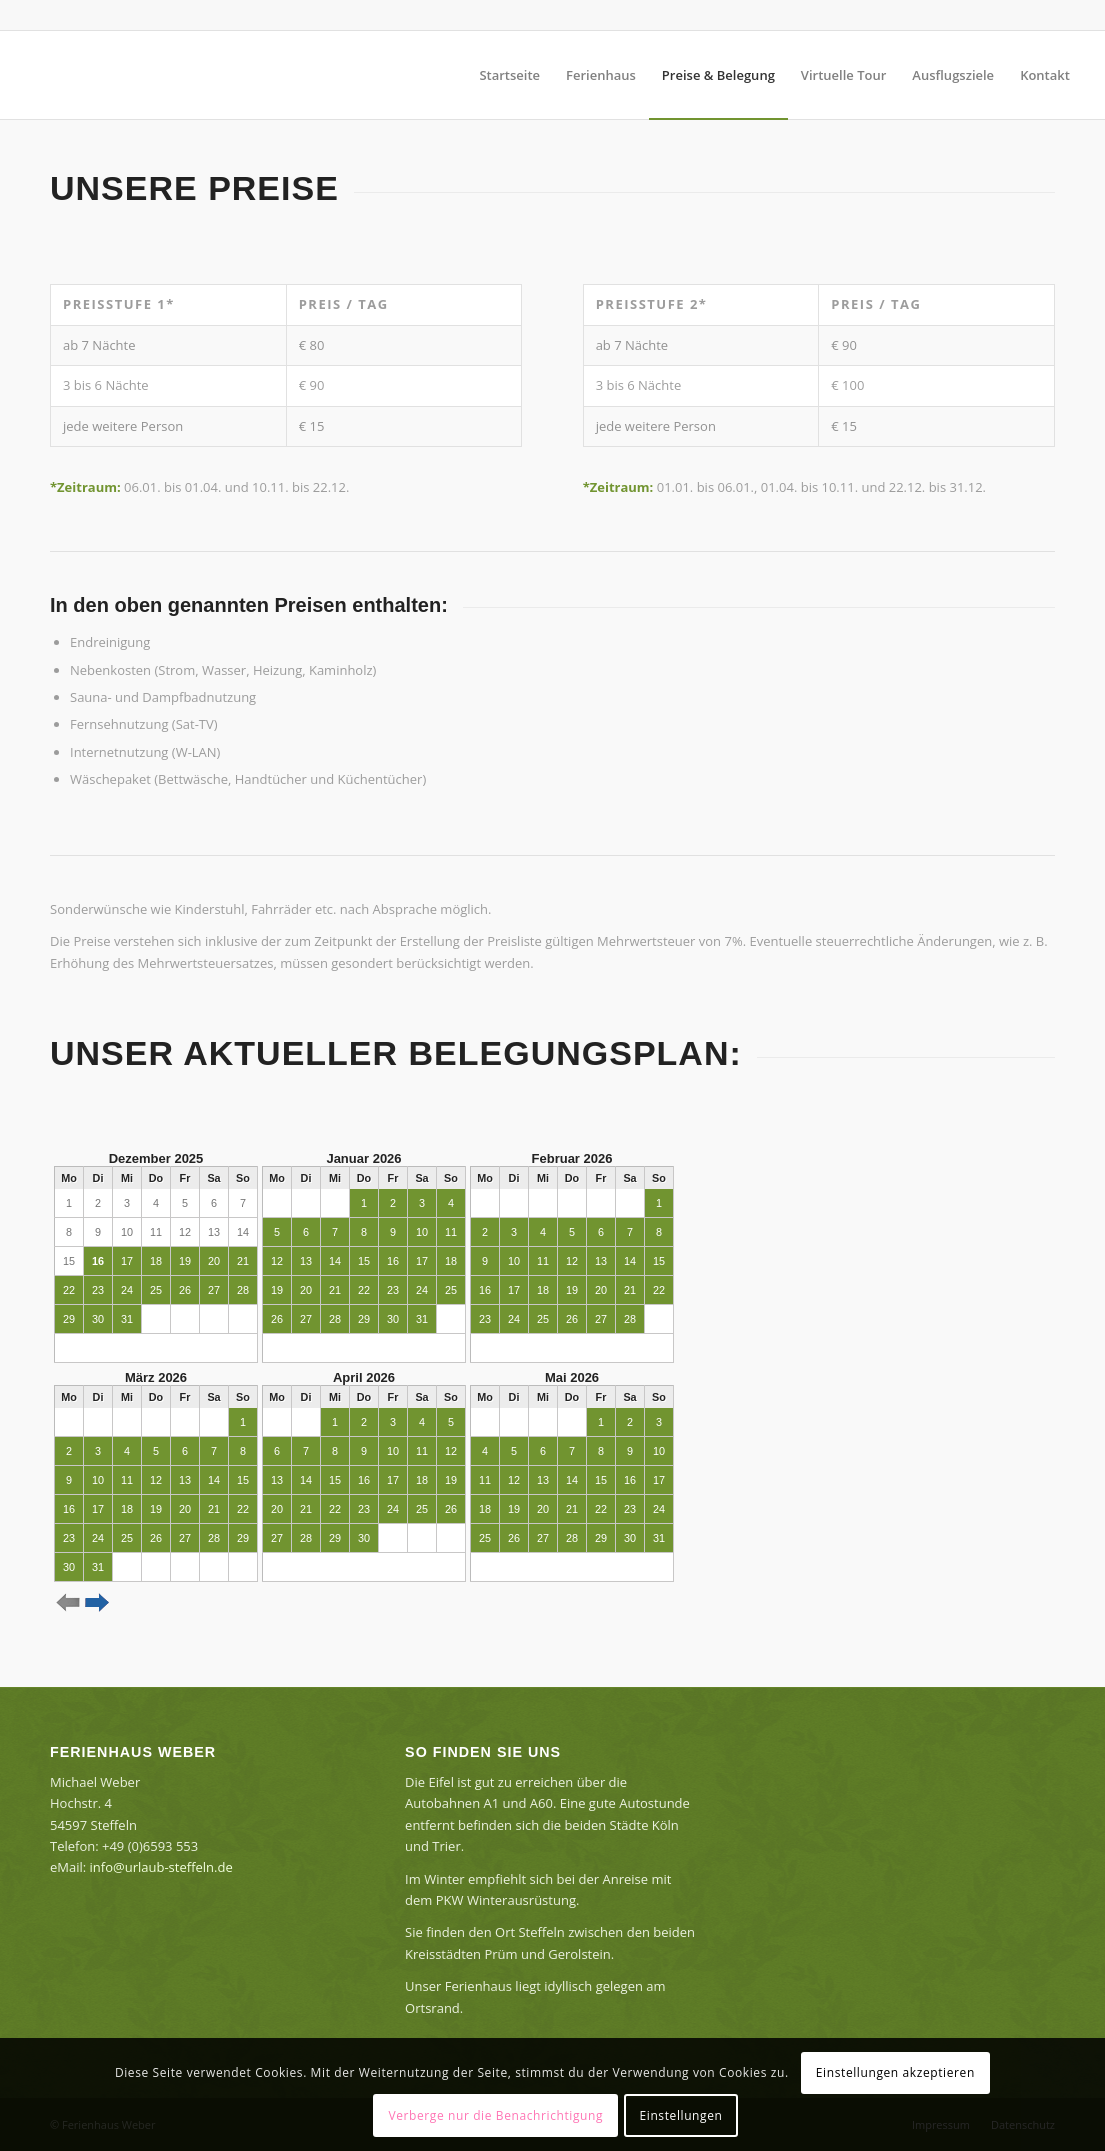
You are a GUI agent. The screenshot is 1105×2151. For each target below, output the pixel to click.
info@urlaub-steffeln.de (161, 1867)
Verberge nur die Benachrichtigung (495, 2115)
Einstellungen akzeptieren (895, 2072)
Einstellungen (681, 2115)
